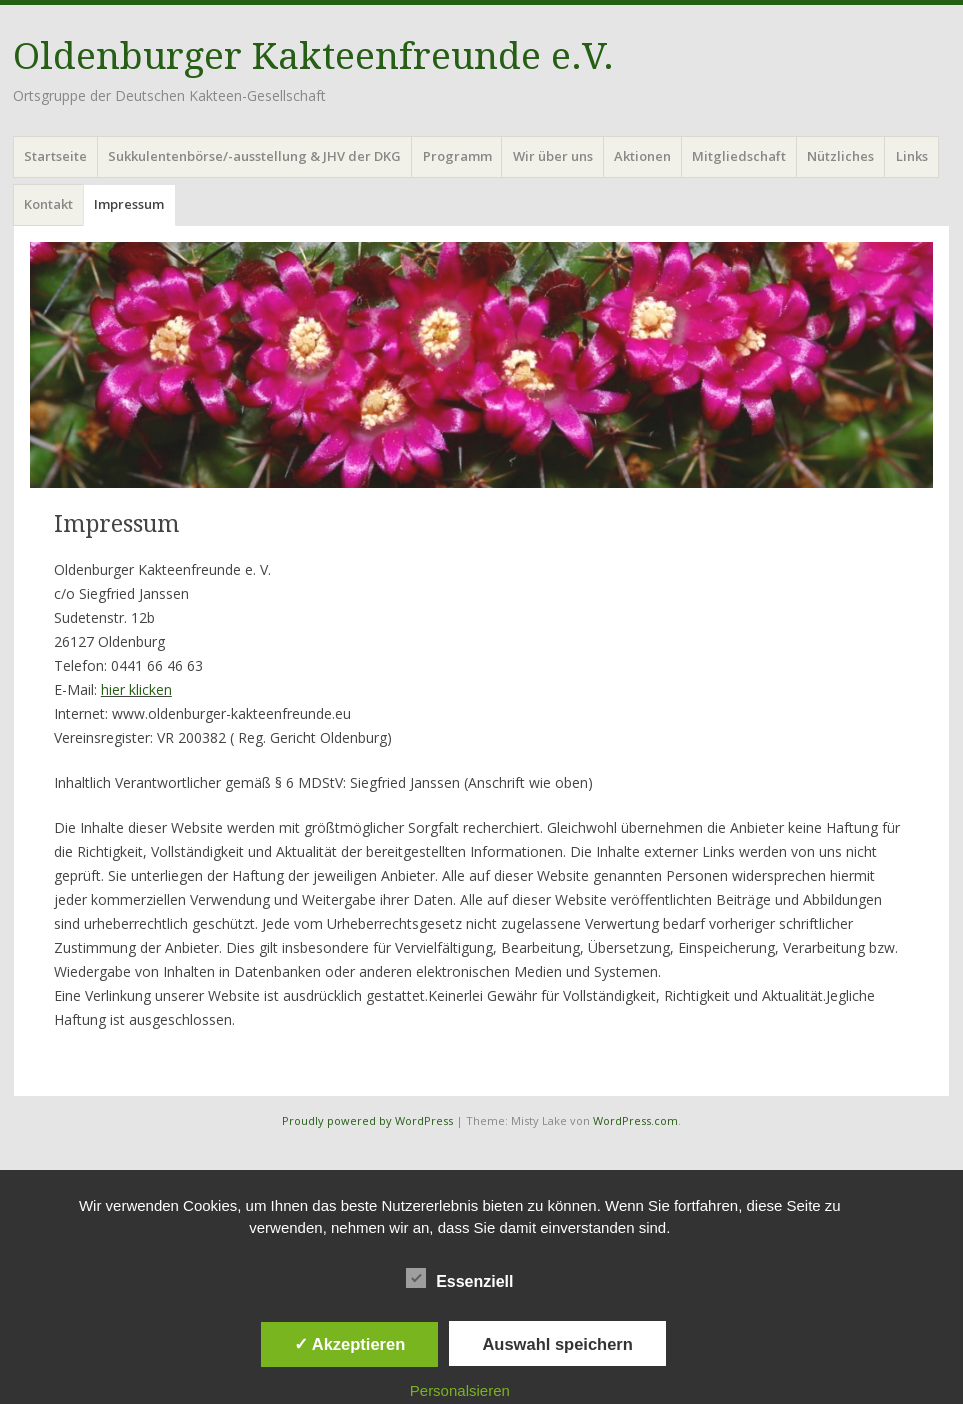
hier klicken (136, 689)
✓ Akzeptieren (350, 1344)
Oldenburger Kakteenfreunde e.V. (313, 56)
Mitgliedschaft (739, 156)
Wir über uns (553, 156)
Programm (457, 156)
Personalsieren (460, 1390)
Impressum (129, 204)
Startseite (55, 156)
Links (912, 156)
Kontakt (48, 204)
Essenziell (459, 1278)
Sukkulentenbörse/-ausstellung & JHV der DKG (254, 156)
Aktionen (642, 156)
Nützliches (840, 156)
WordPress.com (635, 1120)
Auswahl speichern (557, 1344)
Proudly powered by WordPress (367, 1120)
